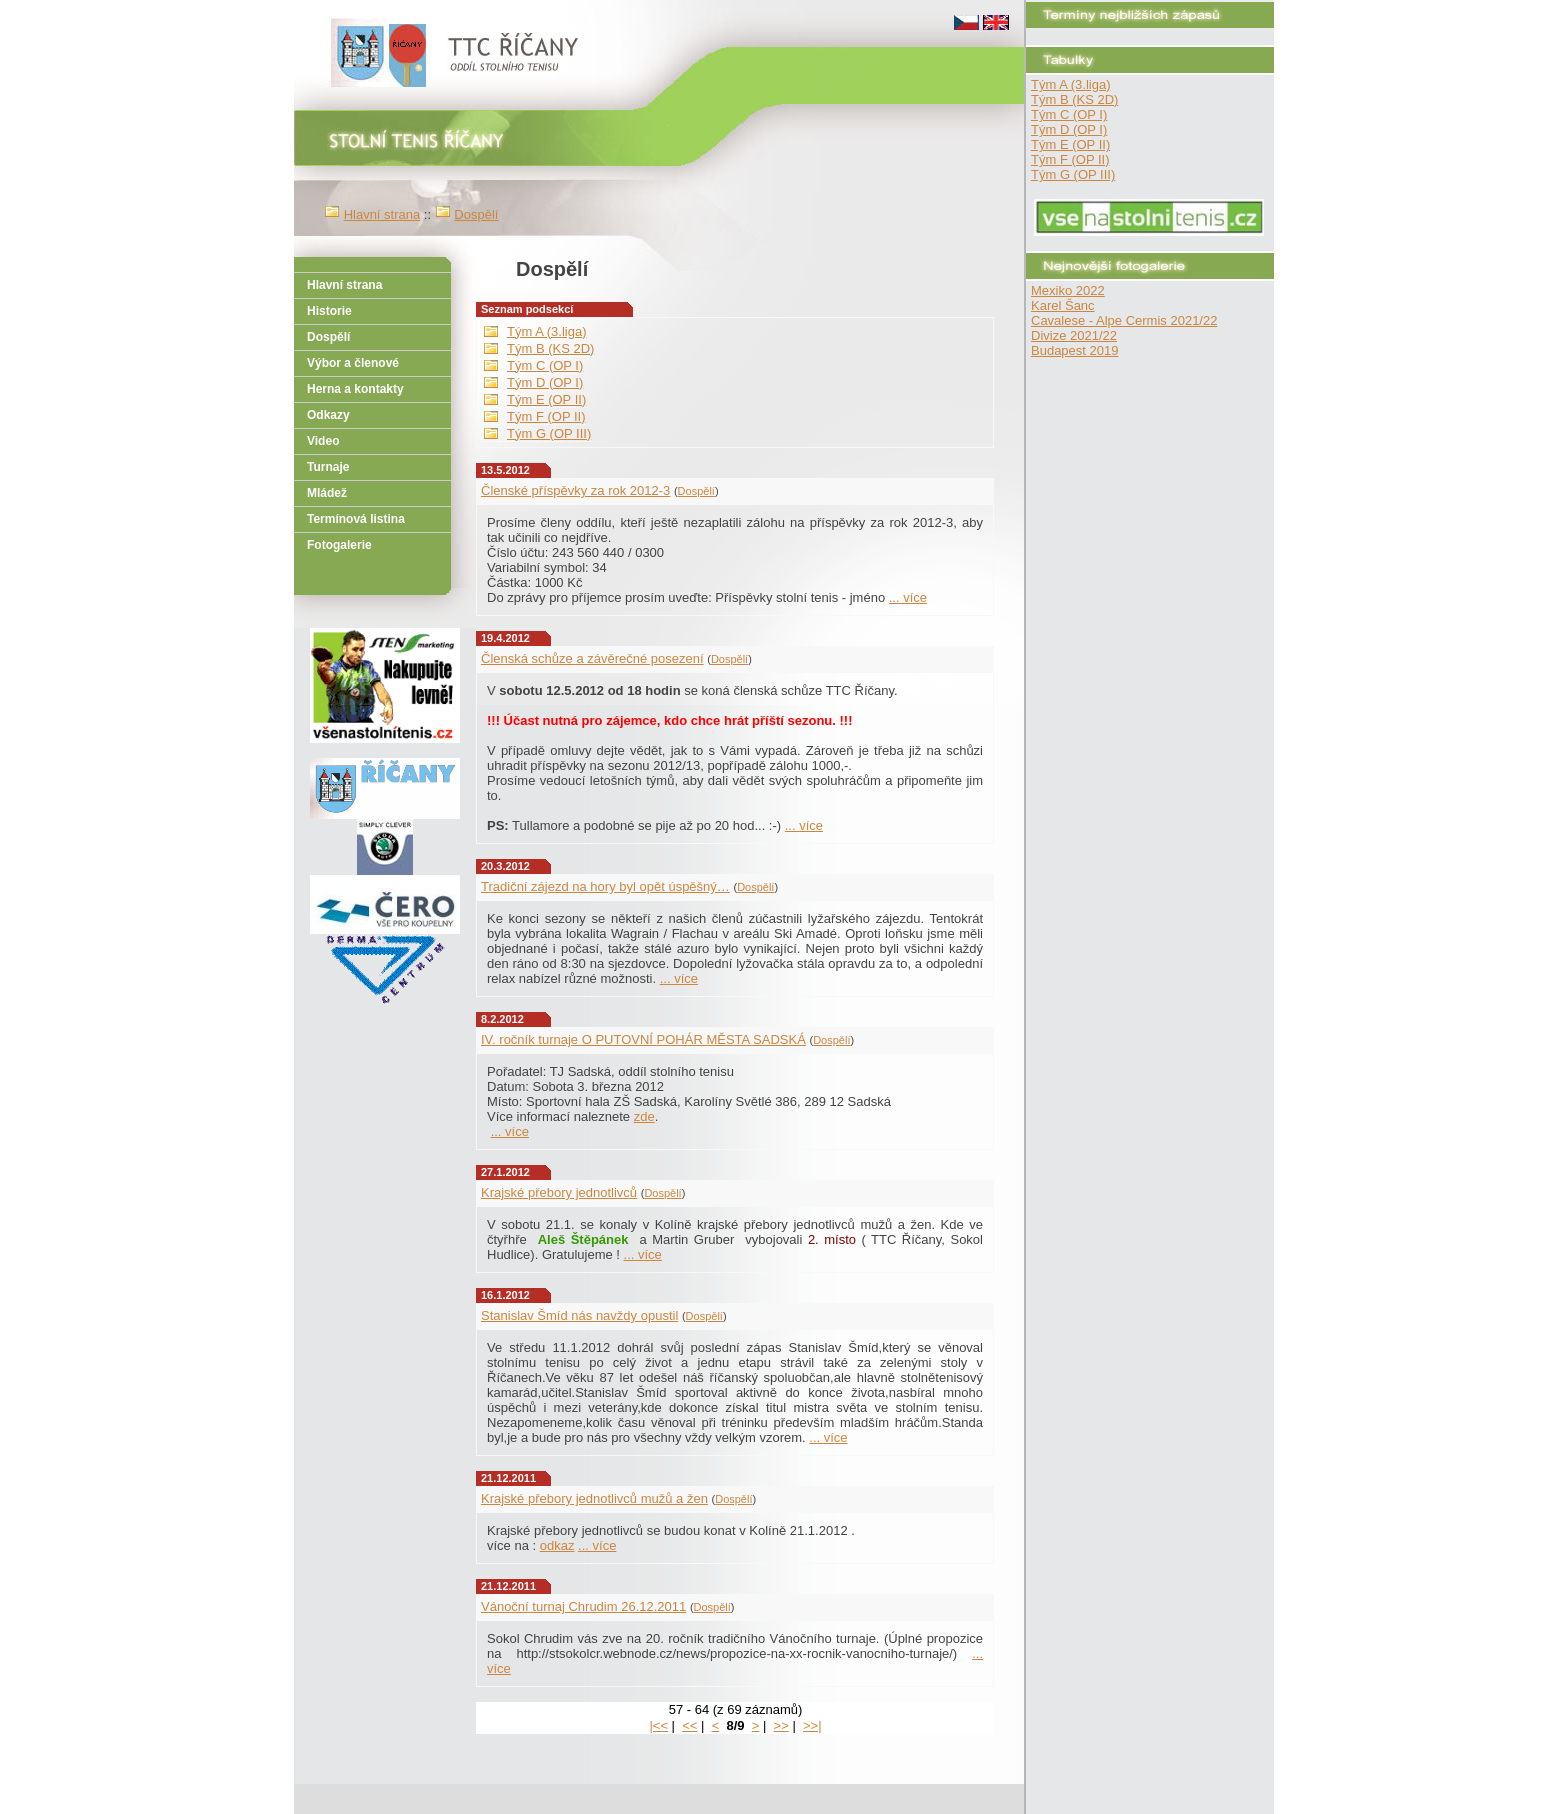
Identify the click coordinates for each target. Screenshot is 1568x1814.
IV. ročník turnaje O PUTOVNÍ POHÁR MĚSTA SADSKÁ (643, 1039)
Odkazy (328, 415)
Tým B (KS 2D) (1074, 99)
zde (644, 1116)
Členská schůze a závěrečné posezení (592, 658)
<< (689, 1725)
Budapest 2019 (1074, 350)
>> (781, 1725)
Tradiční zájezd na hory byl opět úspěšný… (605, 886)
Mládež (327, 493)
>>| (812, 1725)
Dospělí (476, 214)
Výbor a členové (353, 363)
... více (908, 597)
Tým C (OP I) (1069, 114)
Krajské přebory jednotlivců (559, 1192)
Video (323, 441)
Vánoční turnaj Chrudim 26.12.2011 (583, 1606)
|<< (658, 1725)
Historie (329, 311)
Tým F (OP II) (1070, 159)
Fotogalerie (339, 545)
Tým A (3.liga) (1070, 84)
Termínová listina (356, 519)
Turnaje (328, 467)
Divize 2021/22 (1074, 335)
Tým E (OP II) (1070, 144)
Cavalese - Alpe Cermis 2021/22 (1124, 320)
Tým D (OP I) (1069, 129)
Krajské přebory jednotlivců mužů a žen (594, 1498)
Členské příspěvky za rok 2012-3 (575, 490)
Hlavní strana (382, 214)
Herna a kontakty (355, 389)
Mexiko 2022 (1068, 290)
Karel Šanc (1063, 305)
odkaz (557, 1545)
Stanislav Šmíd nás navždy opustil (579, 1315)
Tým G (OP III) (1073, 174)
